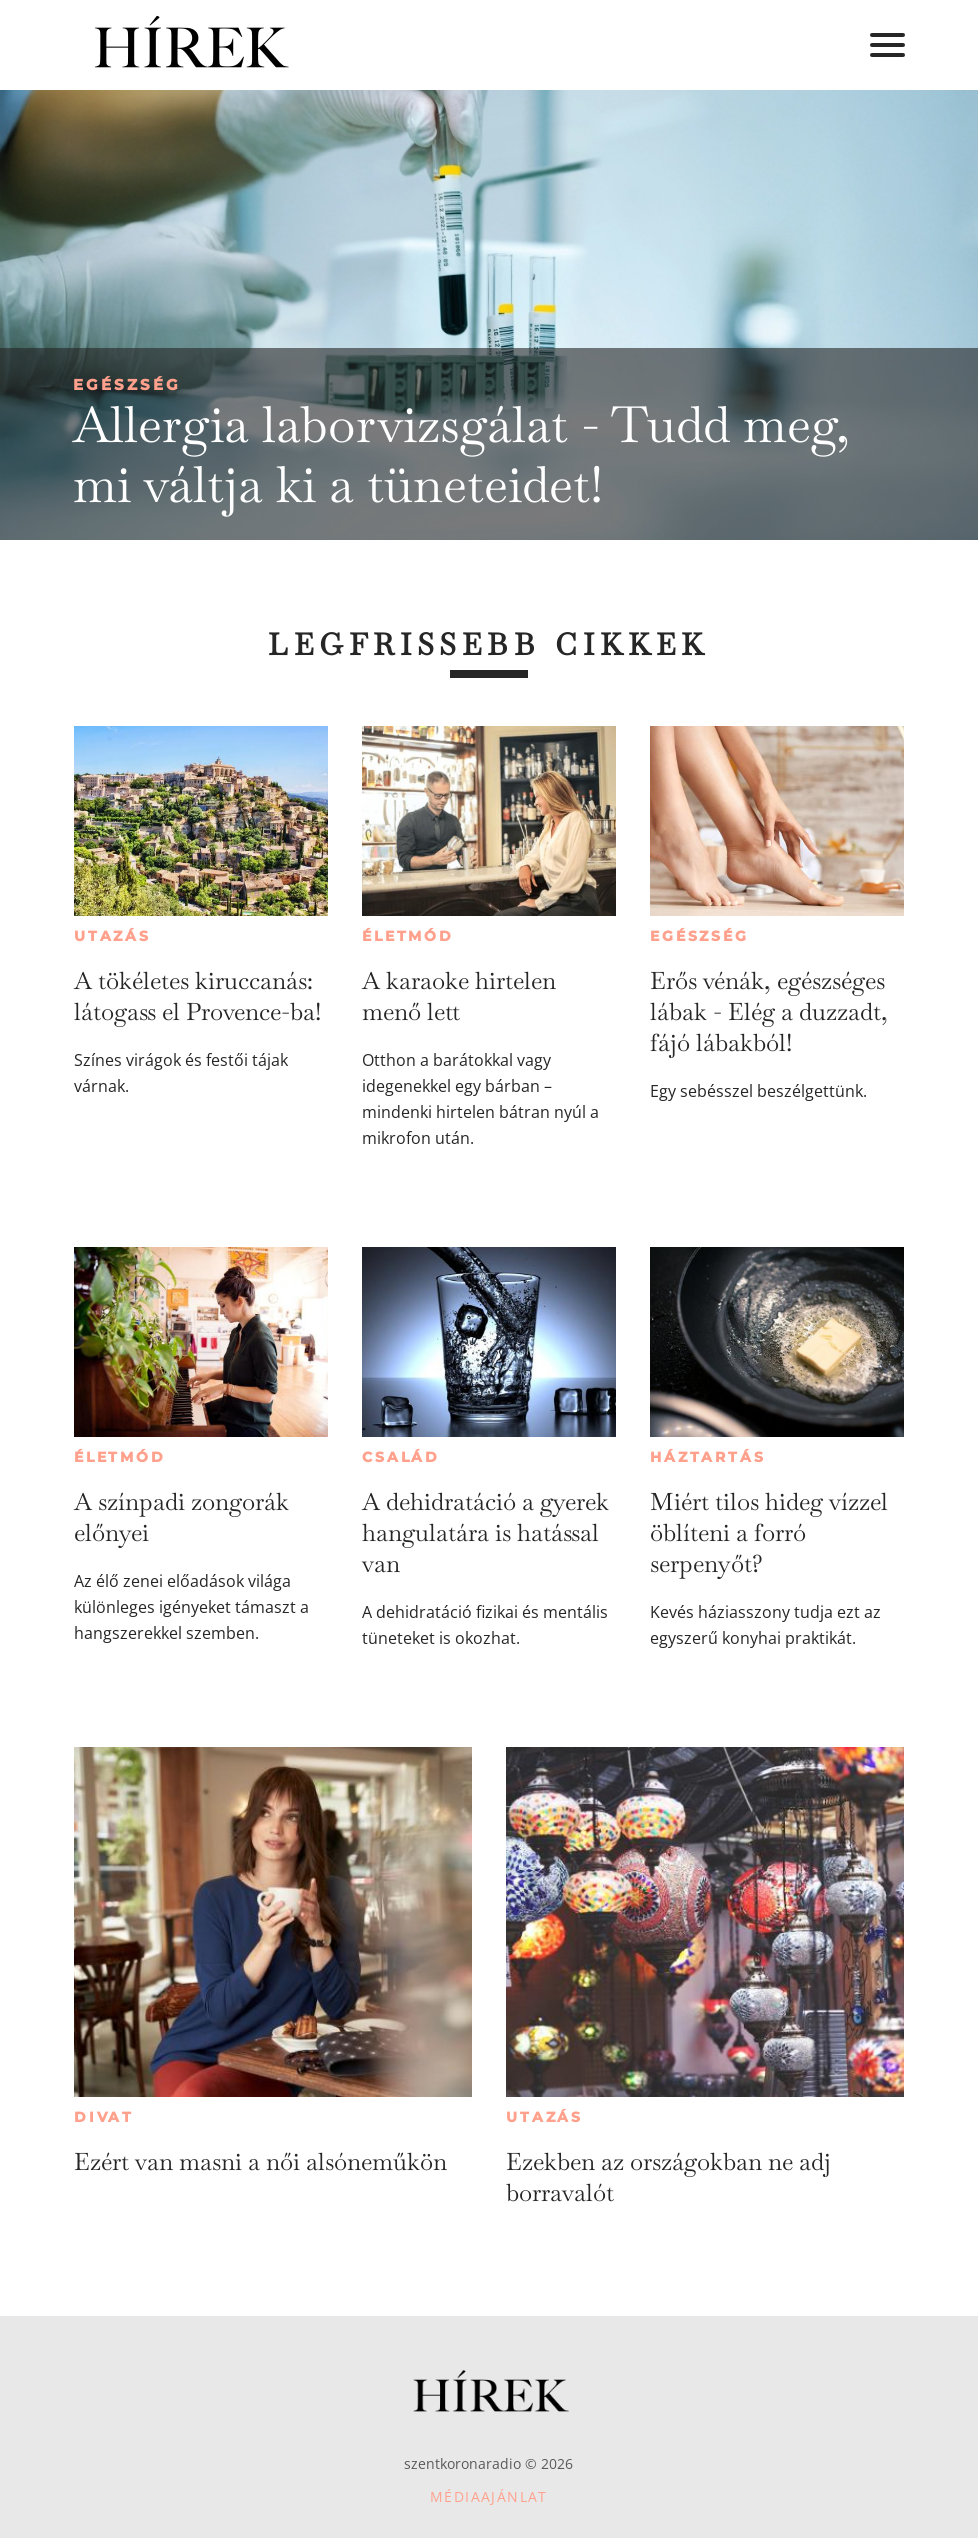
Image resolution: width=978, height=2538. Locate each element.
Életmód (408, 936)
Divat (104, 2117)
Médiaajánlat (489, 2496)
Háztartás (707, 1457)
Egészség (127, 384)
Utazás (112, 936)
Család (401, 1457)
